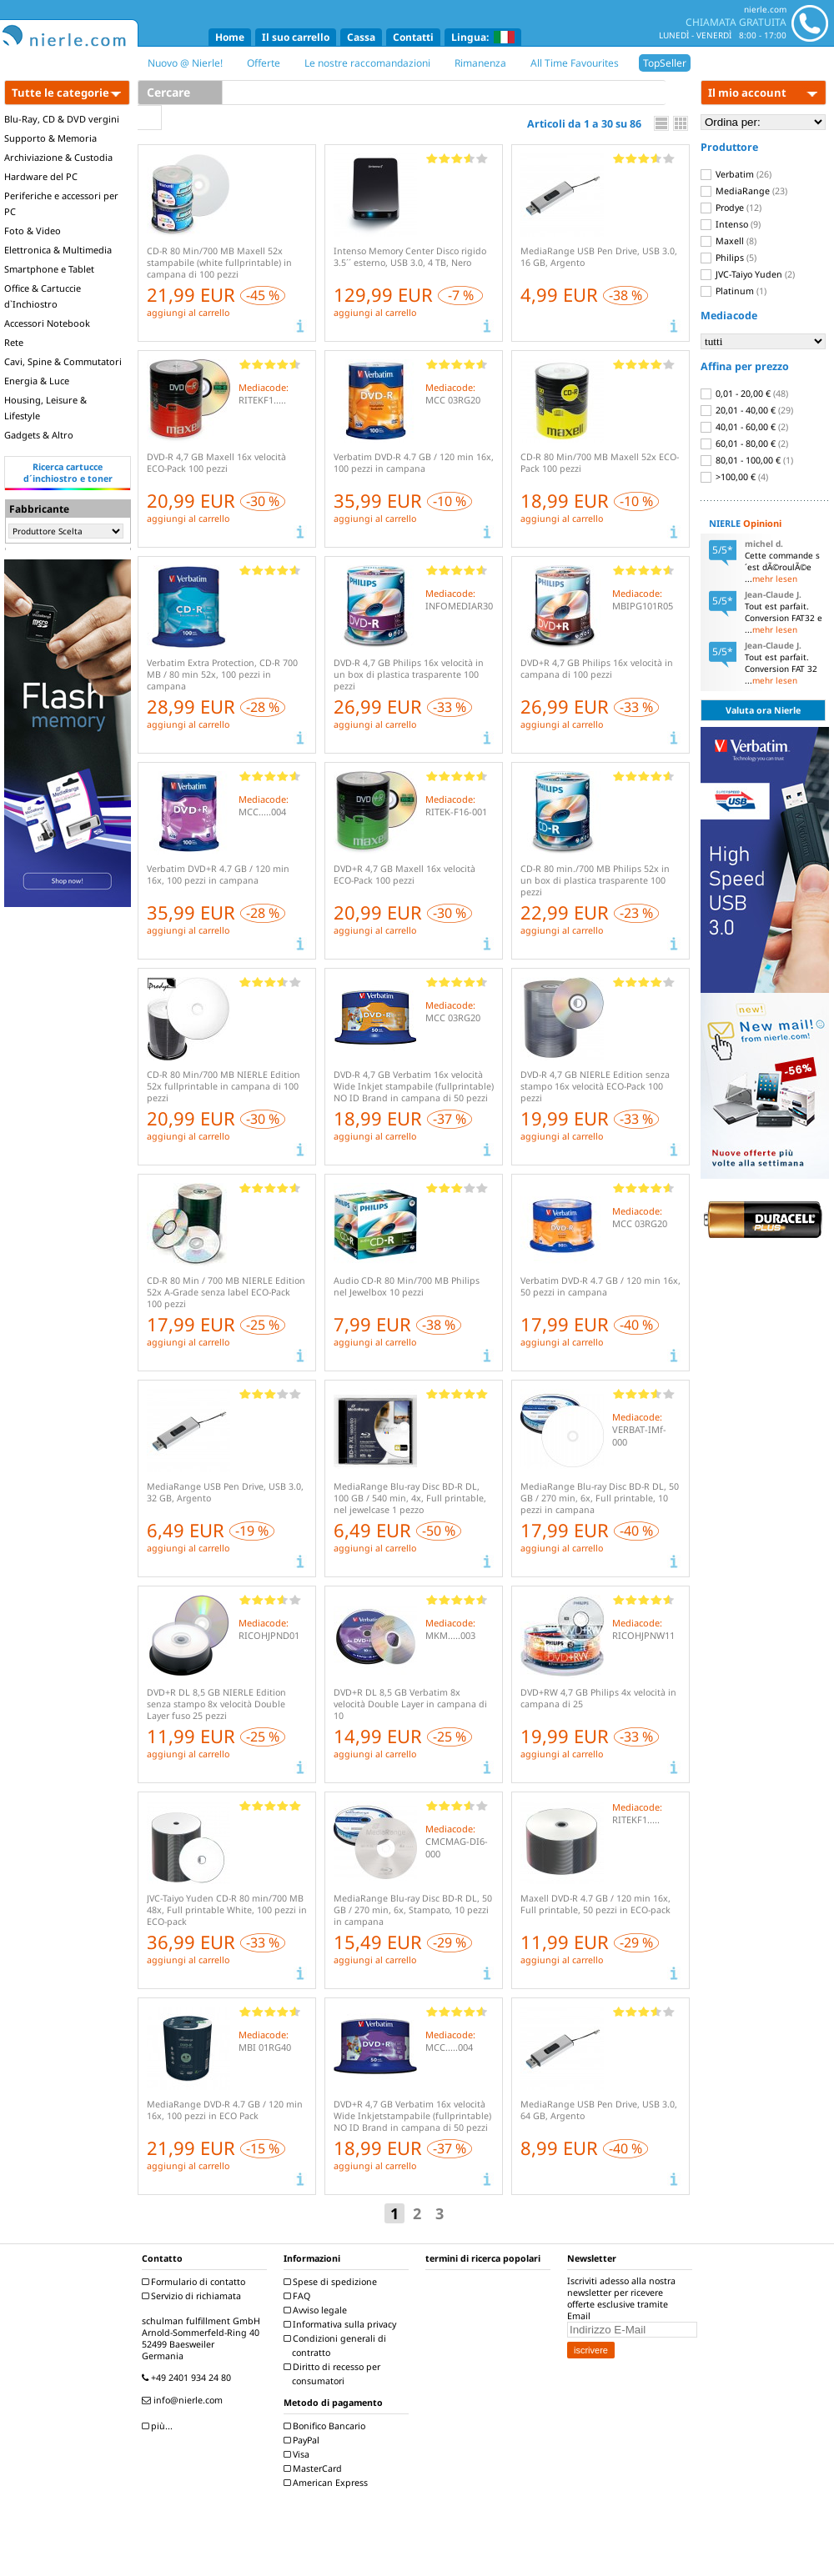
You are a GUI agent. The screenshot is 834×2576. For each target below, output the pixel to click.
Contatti (413, 37)
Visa (298, 2454)
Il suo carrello (295, 37)
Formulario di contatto (195, 2282)
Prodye (731, 207)
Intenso (731, 224)
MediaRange (744, 191)
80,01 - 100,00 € (747, 460)
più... (159, 2426)
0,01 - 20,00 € (744, 393)
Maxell (728, 241)
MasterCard (315, 2468)
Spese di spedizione (332, 2282)
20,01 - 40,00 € (747, 410)
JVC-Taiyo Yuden (748, 274)
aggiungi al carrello (188, 312)
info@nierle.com (184, 2400)
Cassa (361, 37)
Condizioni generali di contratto (337, 2345)
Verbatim (736, 174)
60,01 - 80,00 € (744, 443)
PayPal (303, 2440)
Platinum (733, 291)
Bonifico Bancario (326, 2426)
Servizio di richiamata (193, 2296)
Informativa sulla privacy (342, 2324)
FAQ (299, 2296)
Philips (728, 257)
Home (229, 37)
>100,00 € (734, 477)
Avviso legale (317, 2310)
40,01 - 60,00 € (744, 427)
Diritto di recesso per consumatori (334, 2374)
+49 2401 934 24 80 (188, 2377)
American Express (328, 2482)
